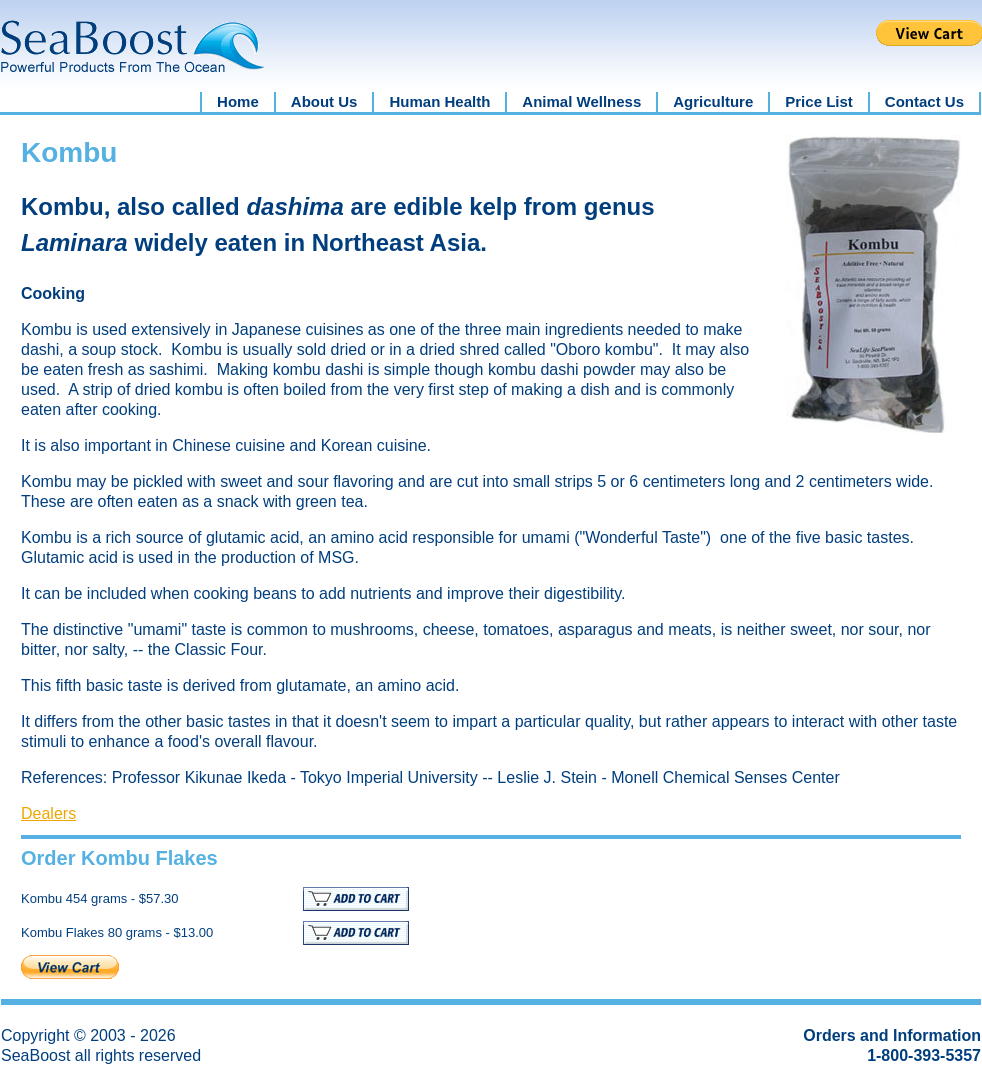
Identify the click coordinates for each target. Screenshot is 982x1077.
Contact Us (924, 101)
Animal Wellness (581, 101)
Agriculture (713, 101)
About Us (324, 101)
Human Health (439, 101)
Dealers (48, 813)
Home (238, 101)
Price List (819, 101)
